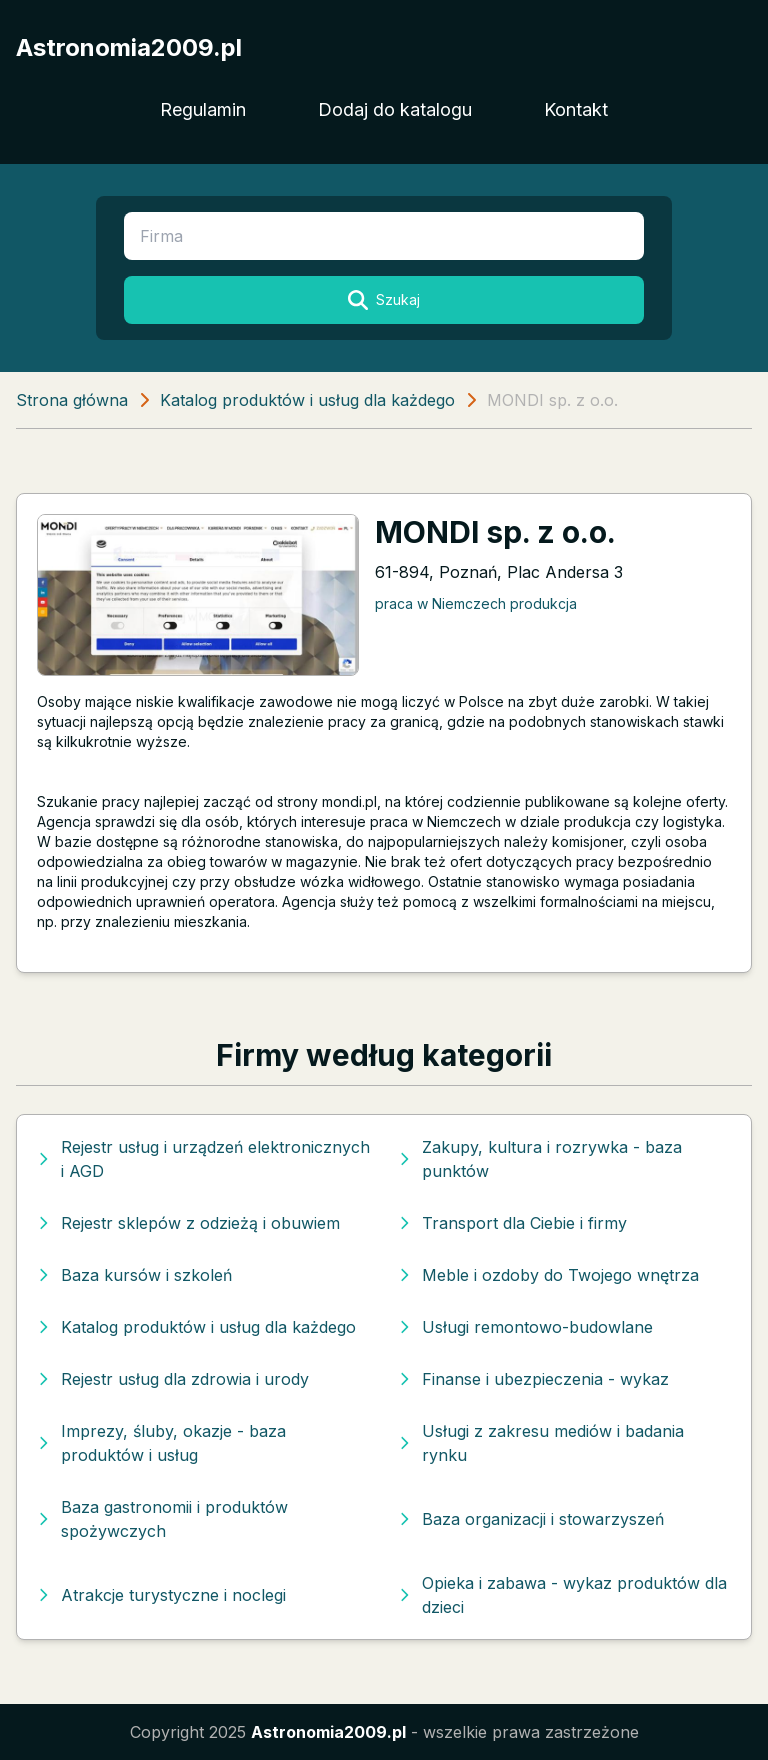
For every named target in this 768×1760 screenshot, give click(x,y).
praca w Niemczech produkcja (476, 603)
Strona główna (72, 400)
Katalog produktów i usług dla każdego (307, 400)
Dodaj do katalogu (395, 109)
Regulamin (203, 109)
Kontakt (576, 109)
